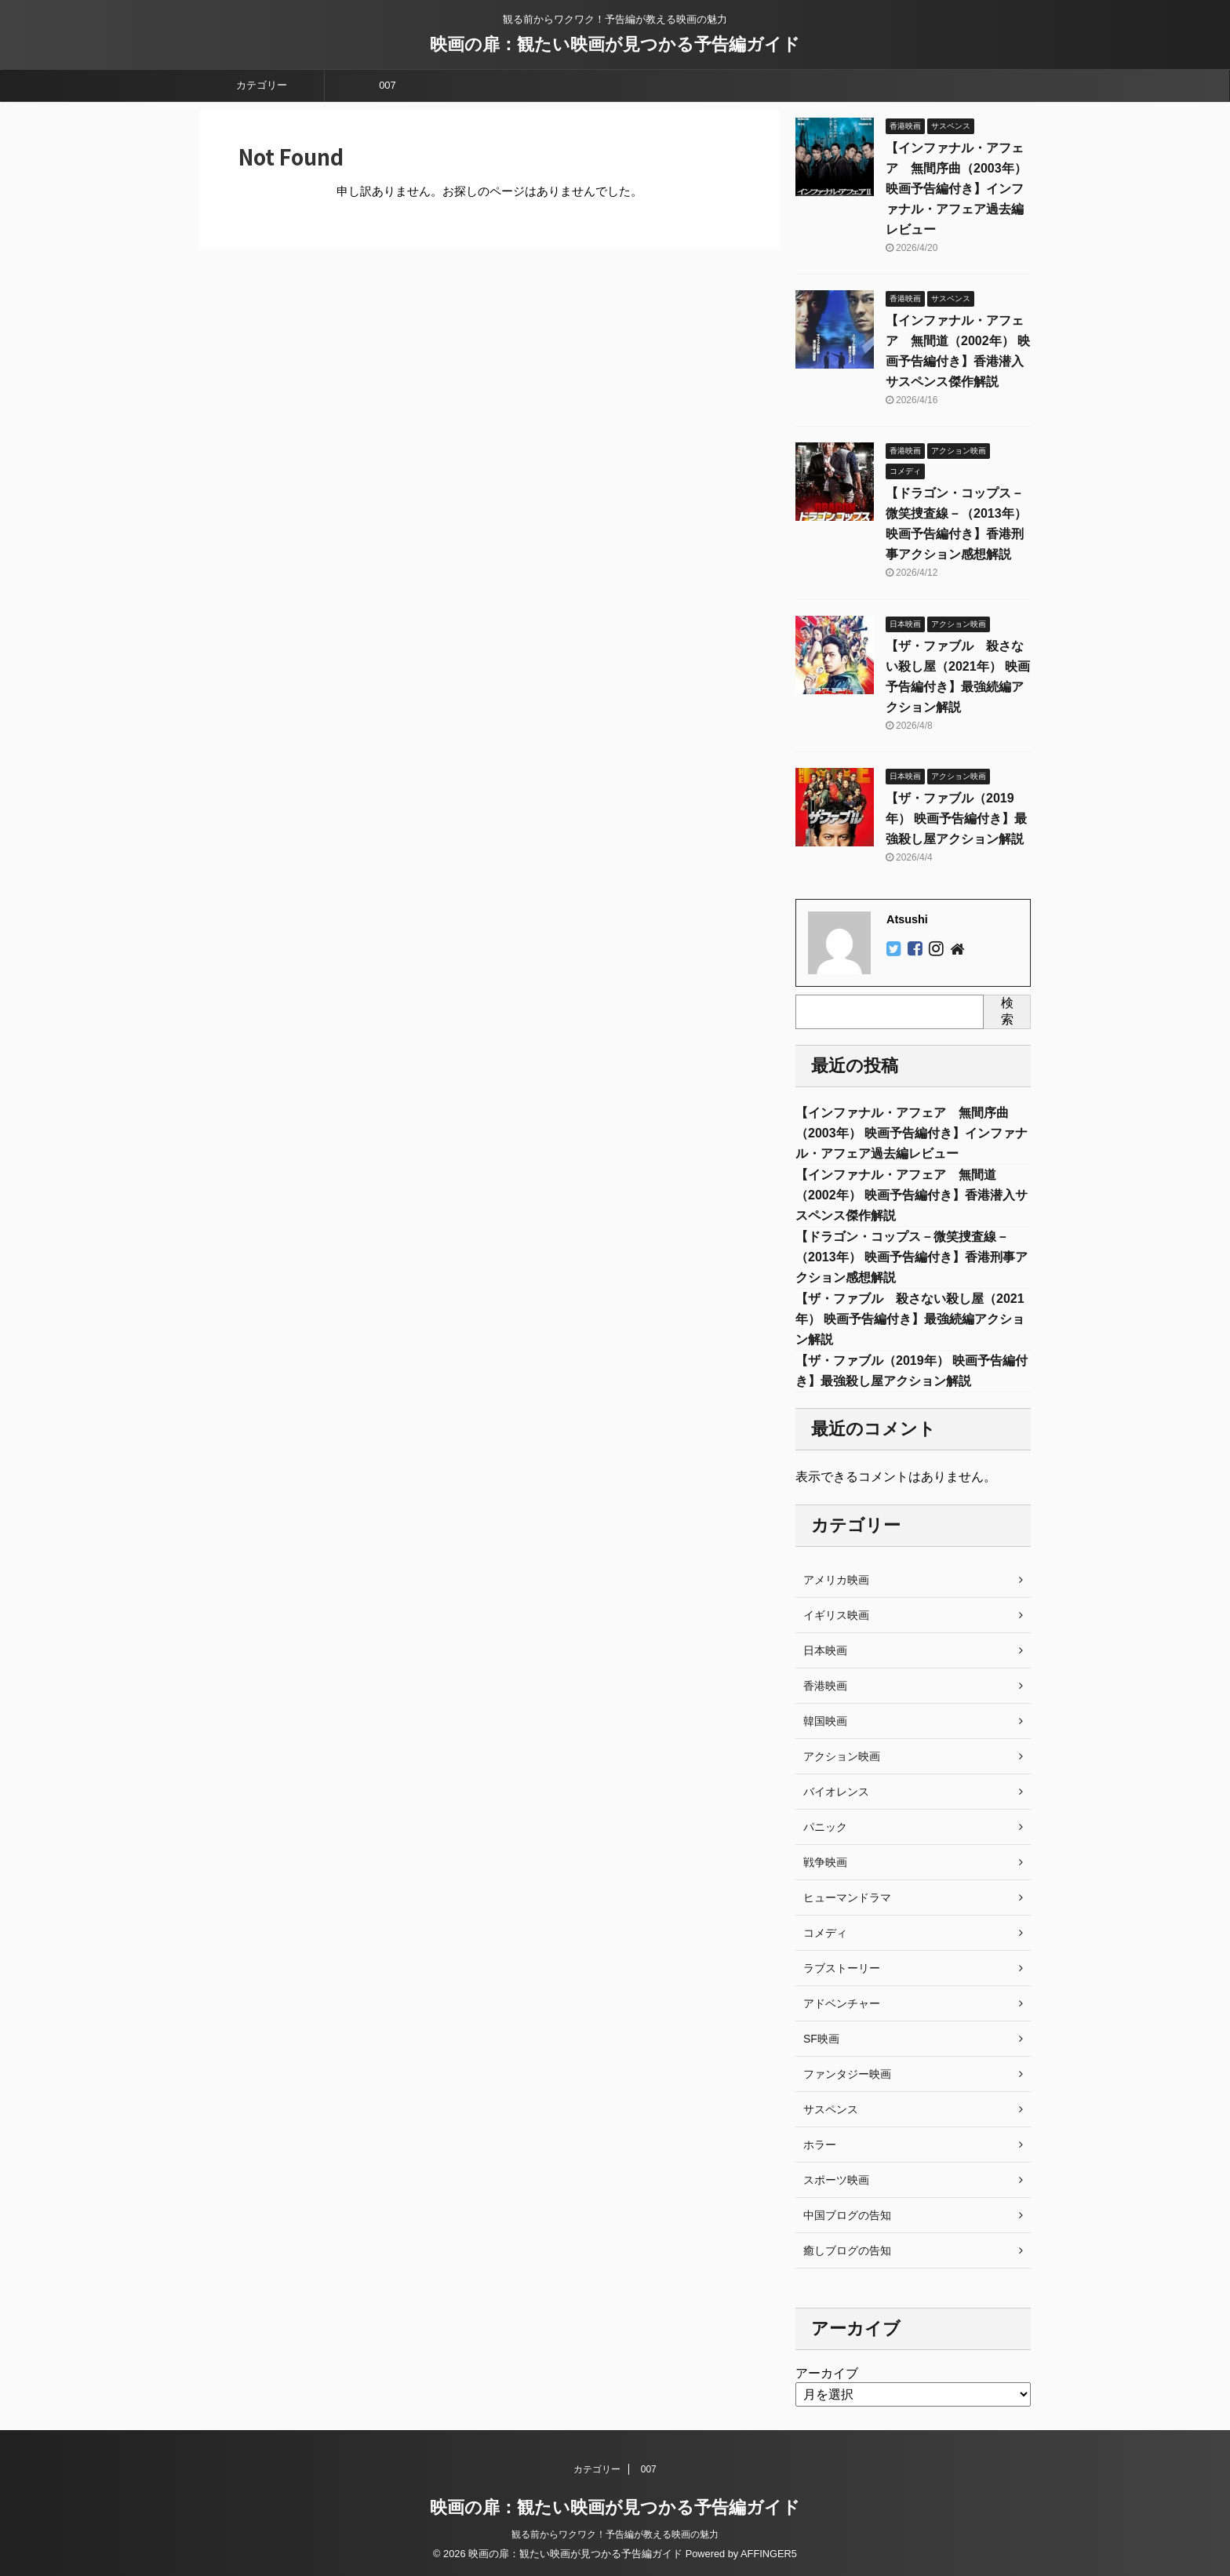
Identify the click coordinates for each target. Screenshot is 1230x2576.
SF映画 (821, 2038)
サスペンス (830, 2109)
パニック (825, 1827)
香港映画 (825, 1685)
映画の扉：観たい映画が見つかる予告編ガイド (615, 44)
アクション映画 (841, 1756)
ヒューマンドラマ (847, 1897)
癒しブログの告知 (847, 2250)
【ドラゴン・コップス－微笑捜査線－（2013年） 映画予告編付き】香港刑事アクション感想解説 (911, 1257)
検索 (1007, 1011)
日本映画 (825, 1650)
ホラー (819, 2144)
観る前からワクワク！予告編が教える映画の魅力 (615, 2534)
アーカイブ (826, 2373)
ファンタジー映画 (847, 2074)
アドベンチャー (841, 2003)
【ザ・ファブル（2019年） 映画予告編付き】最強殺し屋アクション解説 (956, 818)
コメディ (825, 1933)
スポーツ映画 (836, 2180)
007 (387, 85)
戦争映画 (825, 1862)
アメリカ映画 (836, 1580)
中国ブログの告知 (847, 2215)
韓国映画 (825, 1721)
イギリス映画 (836, 1615)
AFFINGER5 (769, 2554)
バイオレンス (836, 1791)
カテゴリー (261, 85)
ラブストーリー (841, 1968)
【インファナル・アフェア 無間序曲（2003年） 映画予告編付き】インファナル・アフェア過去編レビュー (956, 188)
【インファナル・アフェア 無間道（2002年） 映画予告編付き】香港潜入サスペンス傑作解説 (911, 1195)
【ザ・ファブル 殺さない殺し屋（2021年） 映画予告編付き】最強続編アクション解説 (909, 1319)
